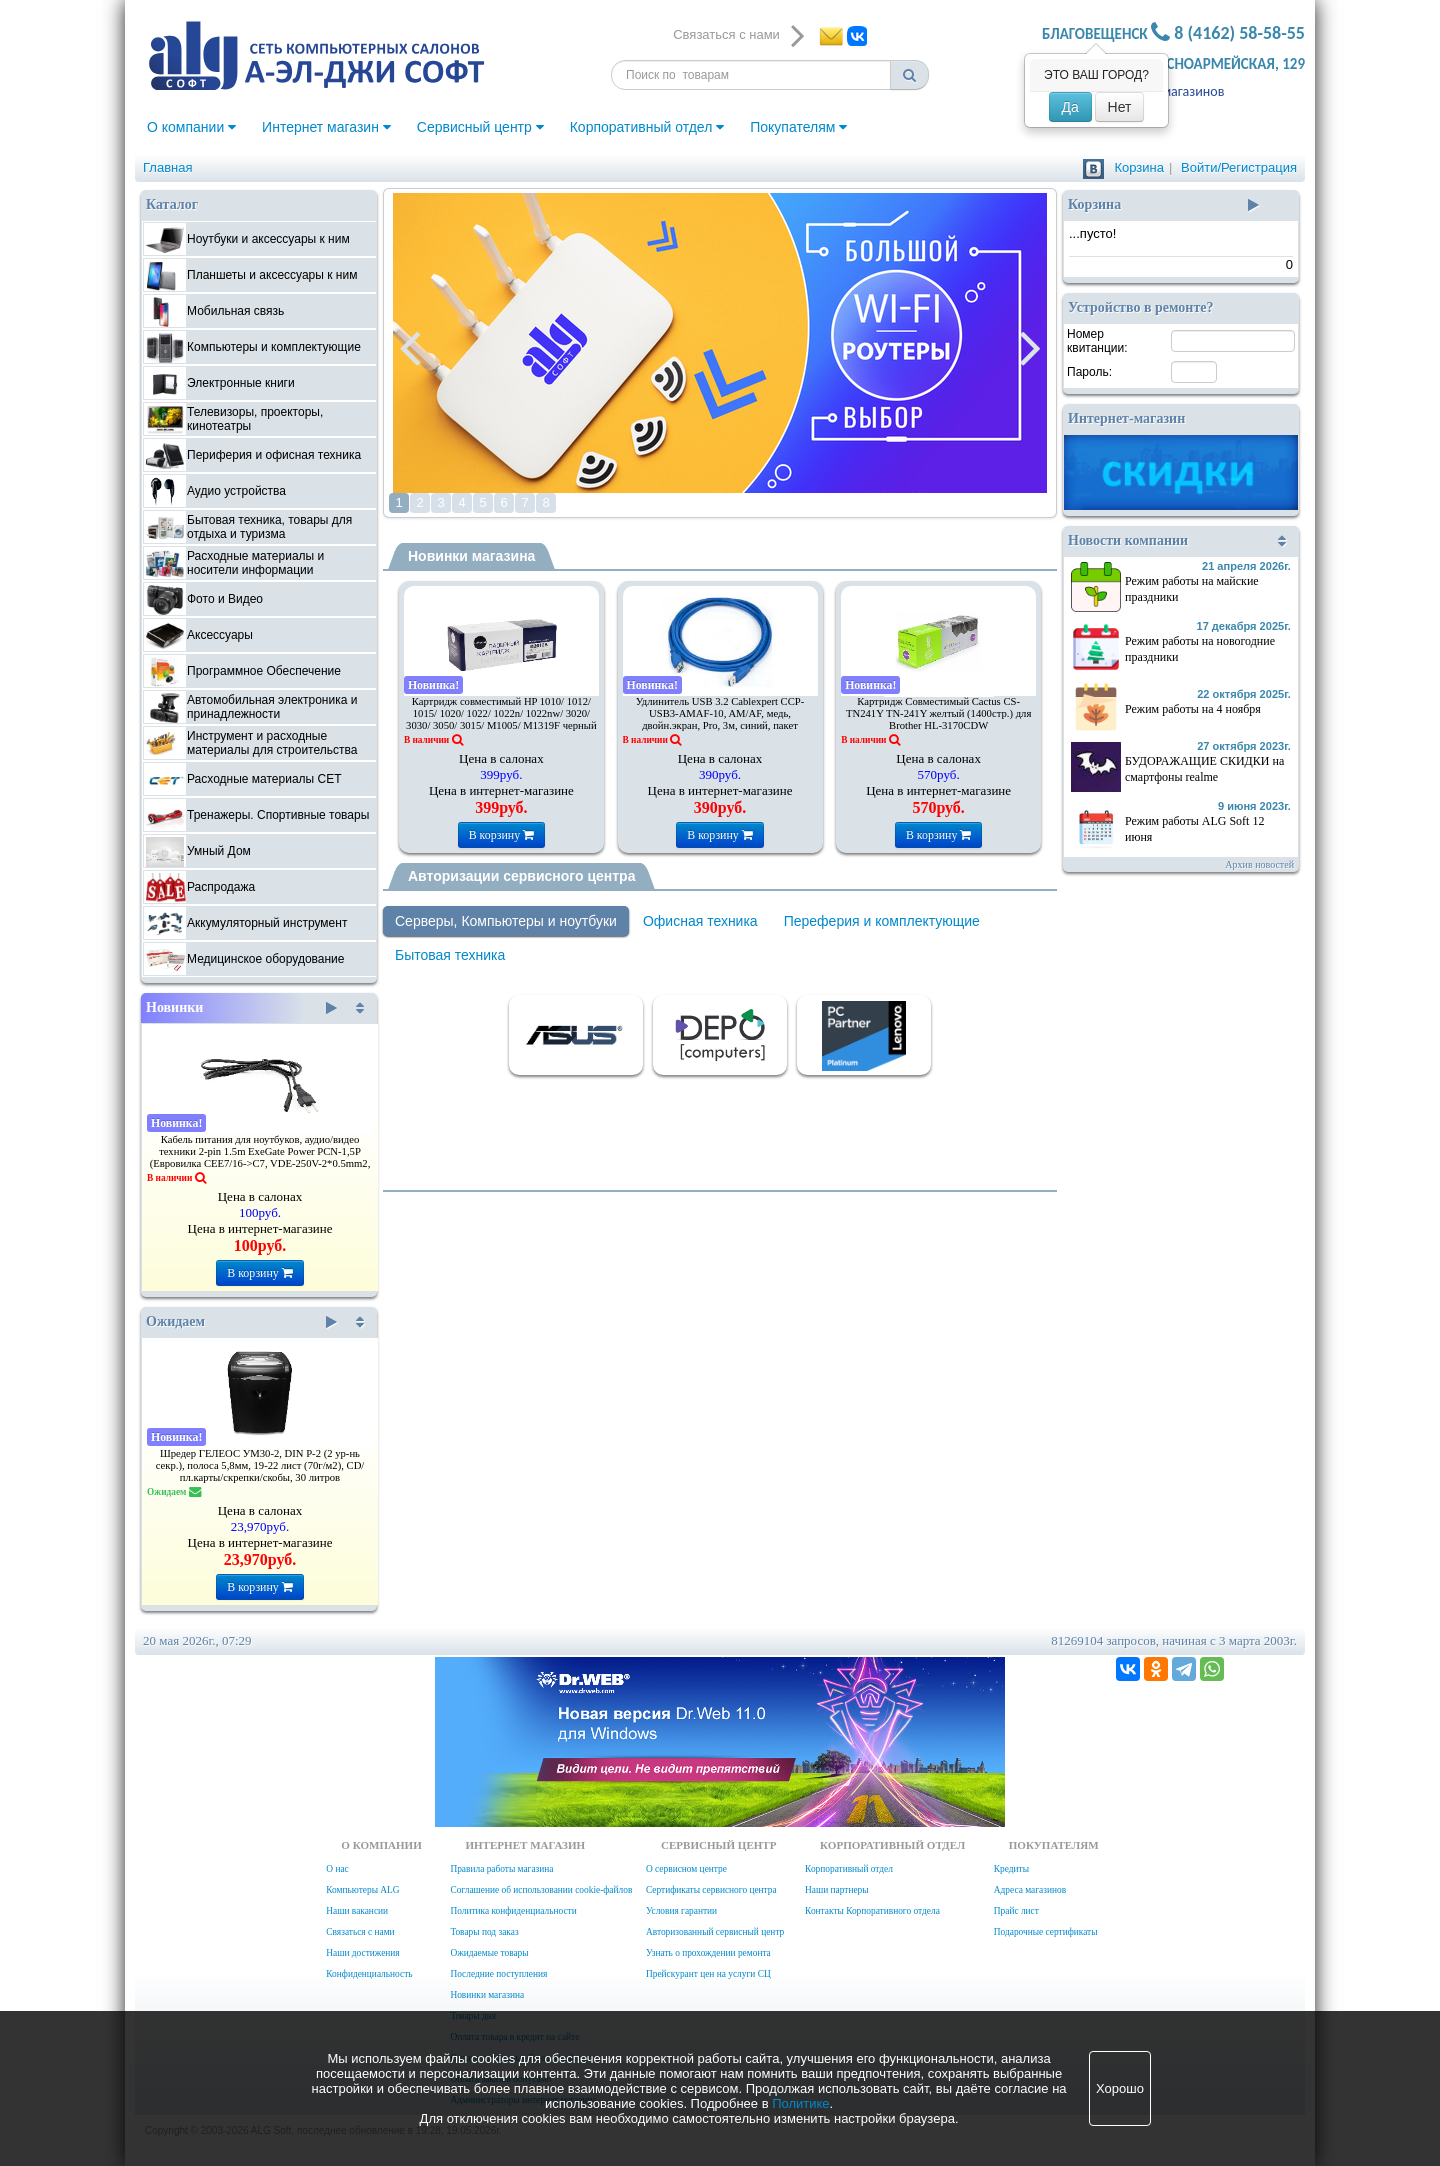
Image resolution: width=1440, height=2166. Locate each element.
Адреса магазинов (1170, 91)
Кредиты (1011, 1869)
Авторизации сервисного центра (521, 876)
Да (1070, 107)
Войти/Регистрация (1239, 167)
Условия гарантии (681, 1911)
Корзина (1139, 167)
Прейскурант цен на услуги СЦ (708, 1974)
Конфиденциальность (369, 1974)
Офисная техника (700, 921)
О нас (337, 1869)
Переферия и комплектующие (882, 921)
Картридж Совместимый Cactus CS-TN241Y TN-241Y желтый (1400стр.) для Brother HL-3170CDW (938, 713)
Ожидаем (241, 1322)
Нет (1120, 107)
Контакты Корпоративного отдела (872, 1911)
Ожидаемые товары (489, 1953)
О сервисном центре (686, 1869)
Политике (800, 2103)
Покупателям (798, 127)
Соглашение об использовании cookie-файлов (541, 1890)
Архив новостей (1259, 864)
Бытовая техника (450, 955)
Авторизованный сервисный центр (715, 1932)
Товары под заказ (484, 1932)
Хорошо (1120, 2088)
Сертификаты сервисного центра (711, 1890)
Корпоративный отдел (647, 127)
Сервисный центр (480, 127)
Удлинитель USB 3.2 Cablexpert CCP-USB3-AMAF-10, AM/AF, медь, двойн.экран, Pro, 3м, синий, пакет (720, 713)
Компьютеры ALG (362, 1890)
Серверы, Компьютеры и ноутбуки (506, 921)
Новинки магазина (471, 556)
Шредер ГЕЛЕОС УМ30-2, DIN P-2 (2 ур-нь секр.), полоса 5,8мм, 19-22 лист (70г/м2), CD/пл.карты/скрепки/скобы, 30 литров (260, 1465)
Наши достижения (362, 1953)
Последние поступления (498, 1974)
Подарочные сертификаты (1046, 1932)
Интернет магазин (326, 127)
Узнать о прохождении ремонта (708, 1953)
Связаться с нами (360, 1932)
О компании (191, 127)
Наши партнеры (837, 1890)
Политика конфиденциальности (513, 1911)
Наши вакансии (357, 1911)
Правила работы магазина (501, 1869)
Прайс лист (1016, 1911)
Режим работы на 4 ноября (1193, 709)
